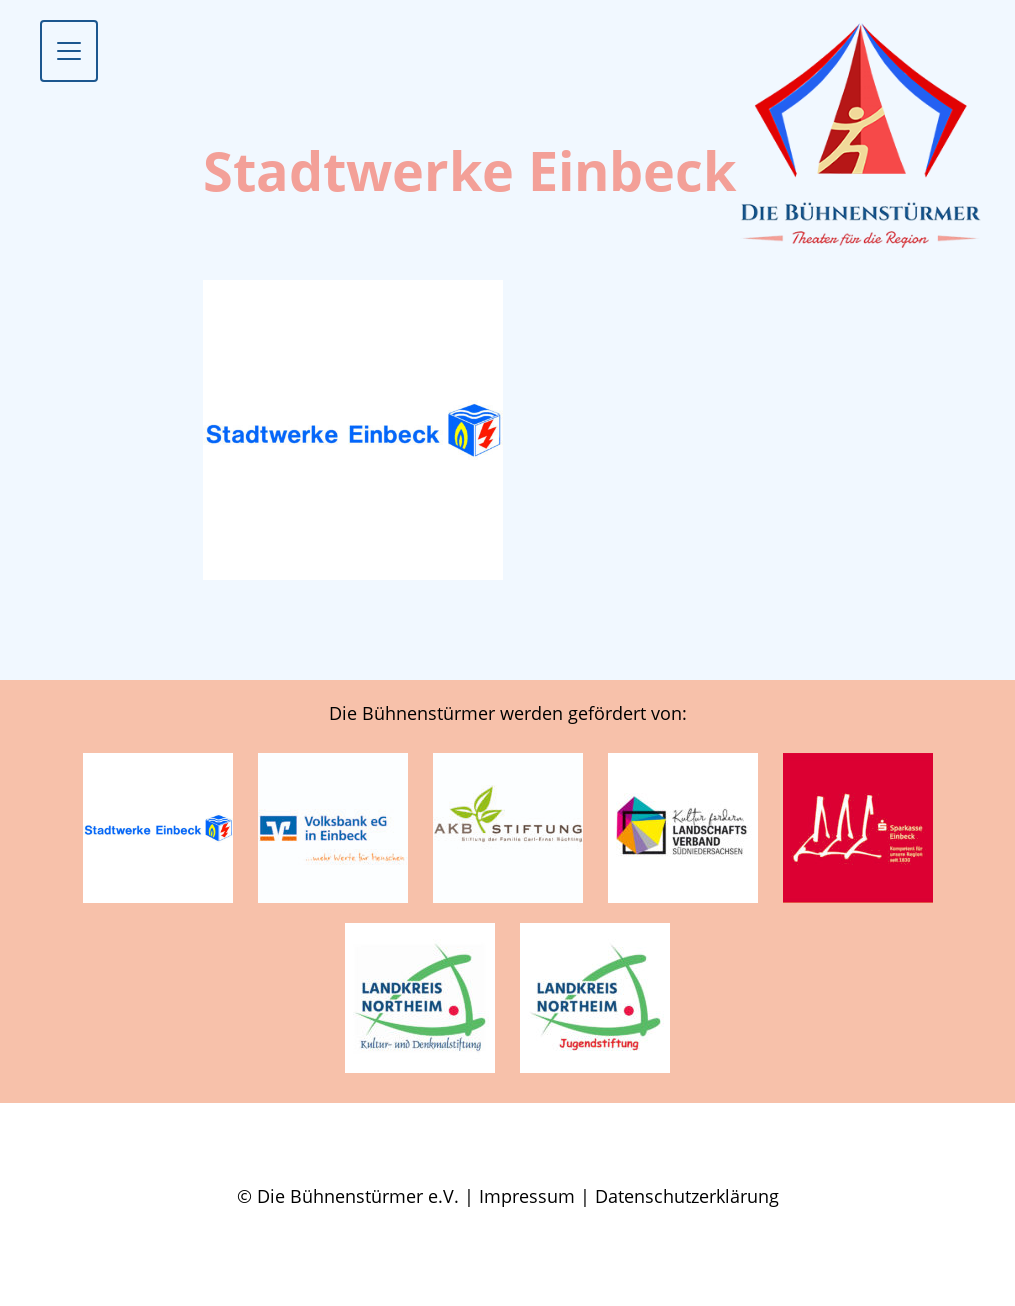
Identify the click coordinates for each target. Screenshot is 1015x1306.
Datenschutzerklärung (687, 1196)
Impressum (527, 1196)
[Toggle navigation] (69, 51)
